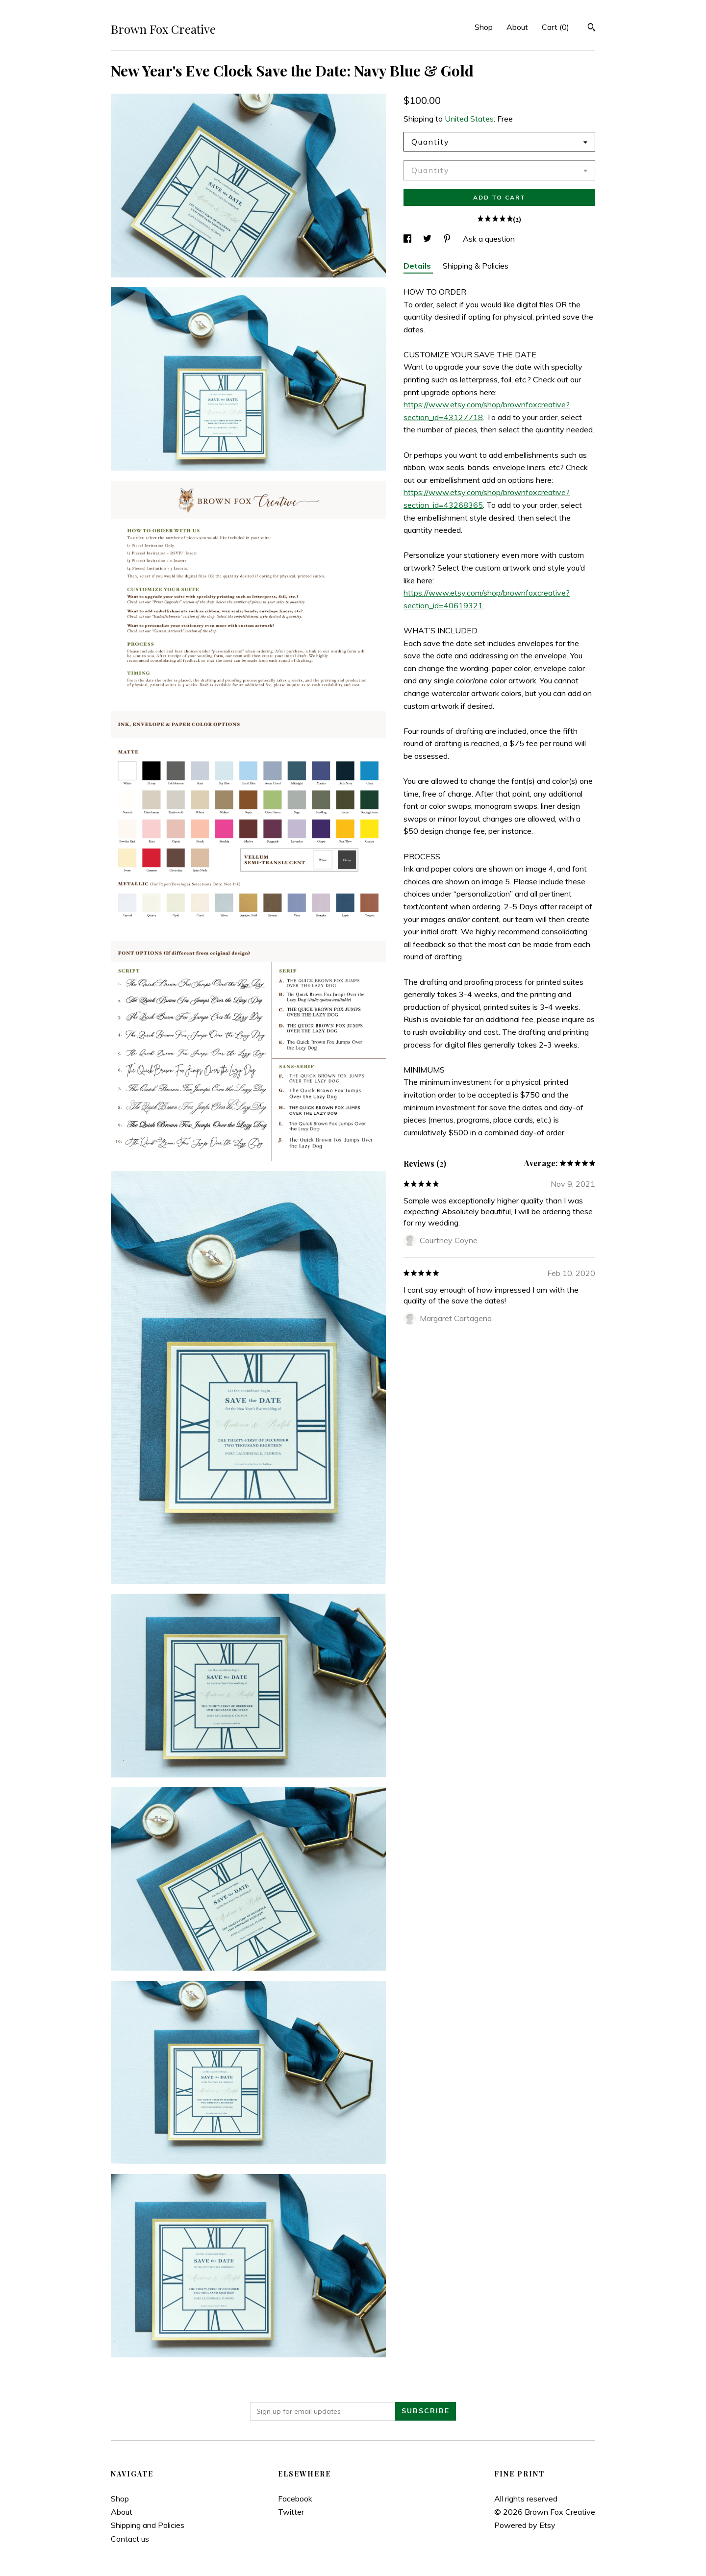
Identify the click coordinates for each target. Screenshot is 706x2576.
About (517, 27)
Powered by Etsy (524, 2525)
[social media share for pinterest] (448, 239)
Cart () (555, 27)
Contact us (130, 2539)
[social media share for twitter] (428, 239)
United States (469, 119)
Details (418, 266)
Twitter (291, 2512)
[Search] (591, 28)
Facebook (295, 2498)
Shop (484, 27)
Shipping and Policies (147, 2525)
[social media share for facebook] (408, 239)
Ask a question (489, 239)
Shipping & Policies (475, 266)
